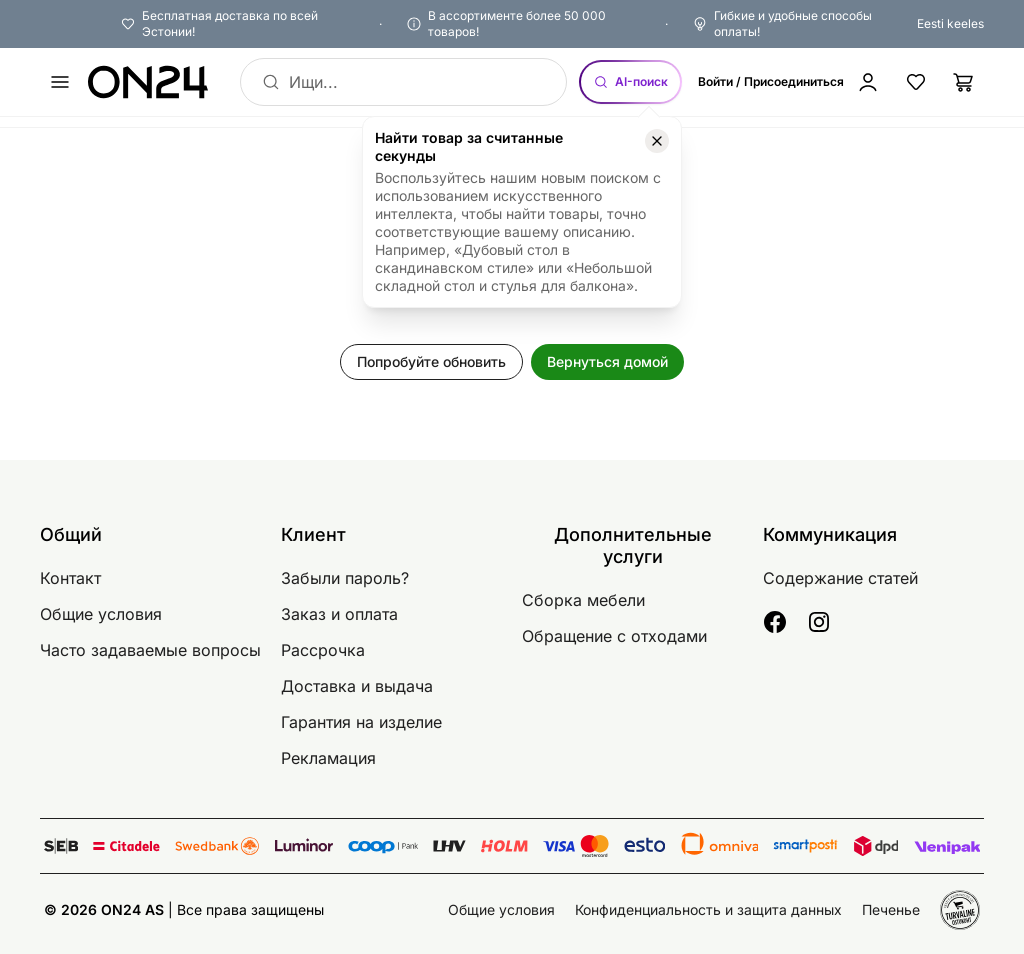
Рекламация (328, 758)
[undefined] (60, 82)
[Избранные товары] (916, 82)
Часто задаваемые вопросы (150, 650)
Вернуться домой (607, 361)
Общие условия (101, 614)
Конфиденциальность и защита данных (708, 909)
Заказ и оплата (339, 614)
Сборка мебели (583, 600)
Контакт (70, 578)
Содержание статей (840, 578)
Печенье (891, 909)
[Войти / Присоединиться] (793, 82)
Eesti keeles (950, 23)
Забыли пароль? (345, 578)
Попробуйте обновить (431, 361)
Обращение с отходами (614, 636)
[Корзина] (964, 82)
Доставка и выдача (357, 686)
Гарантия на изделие (361, 722)
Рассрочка (323, 650)
